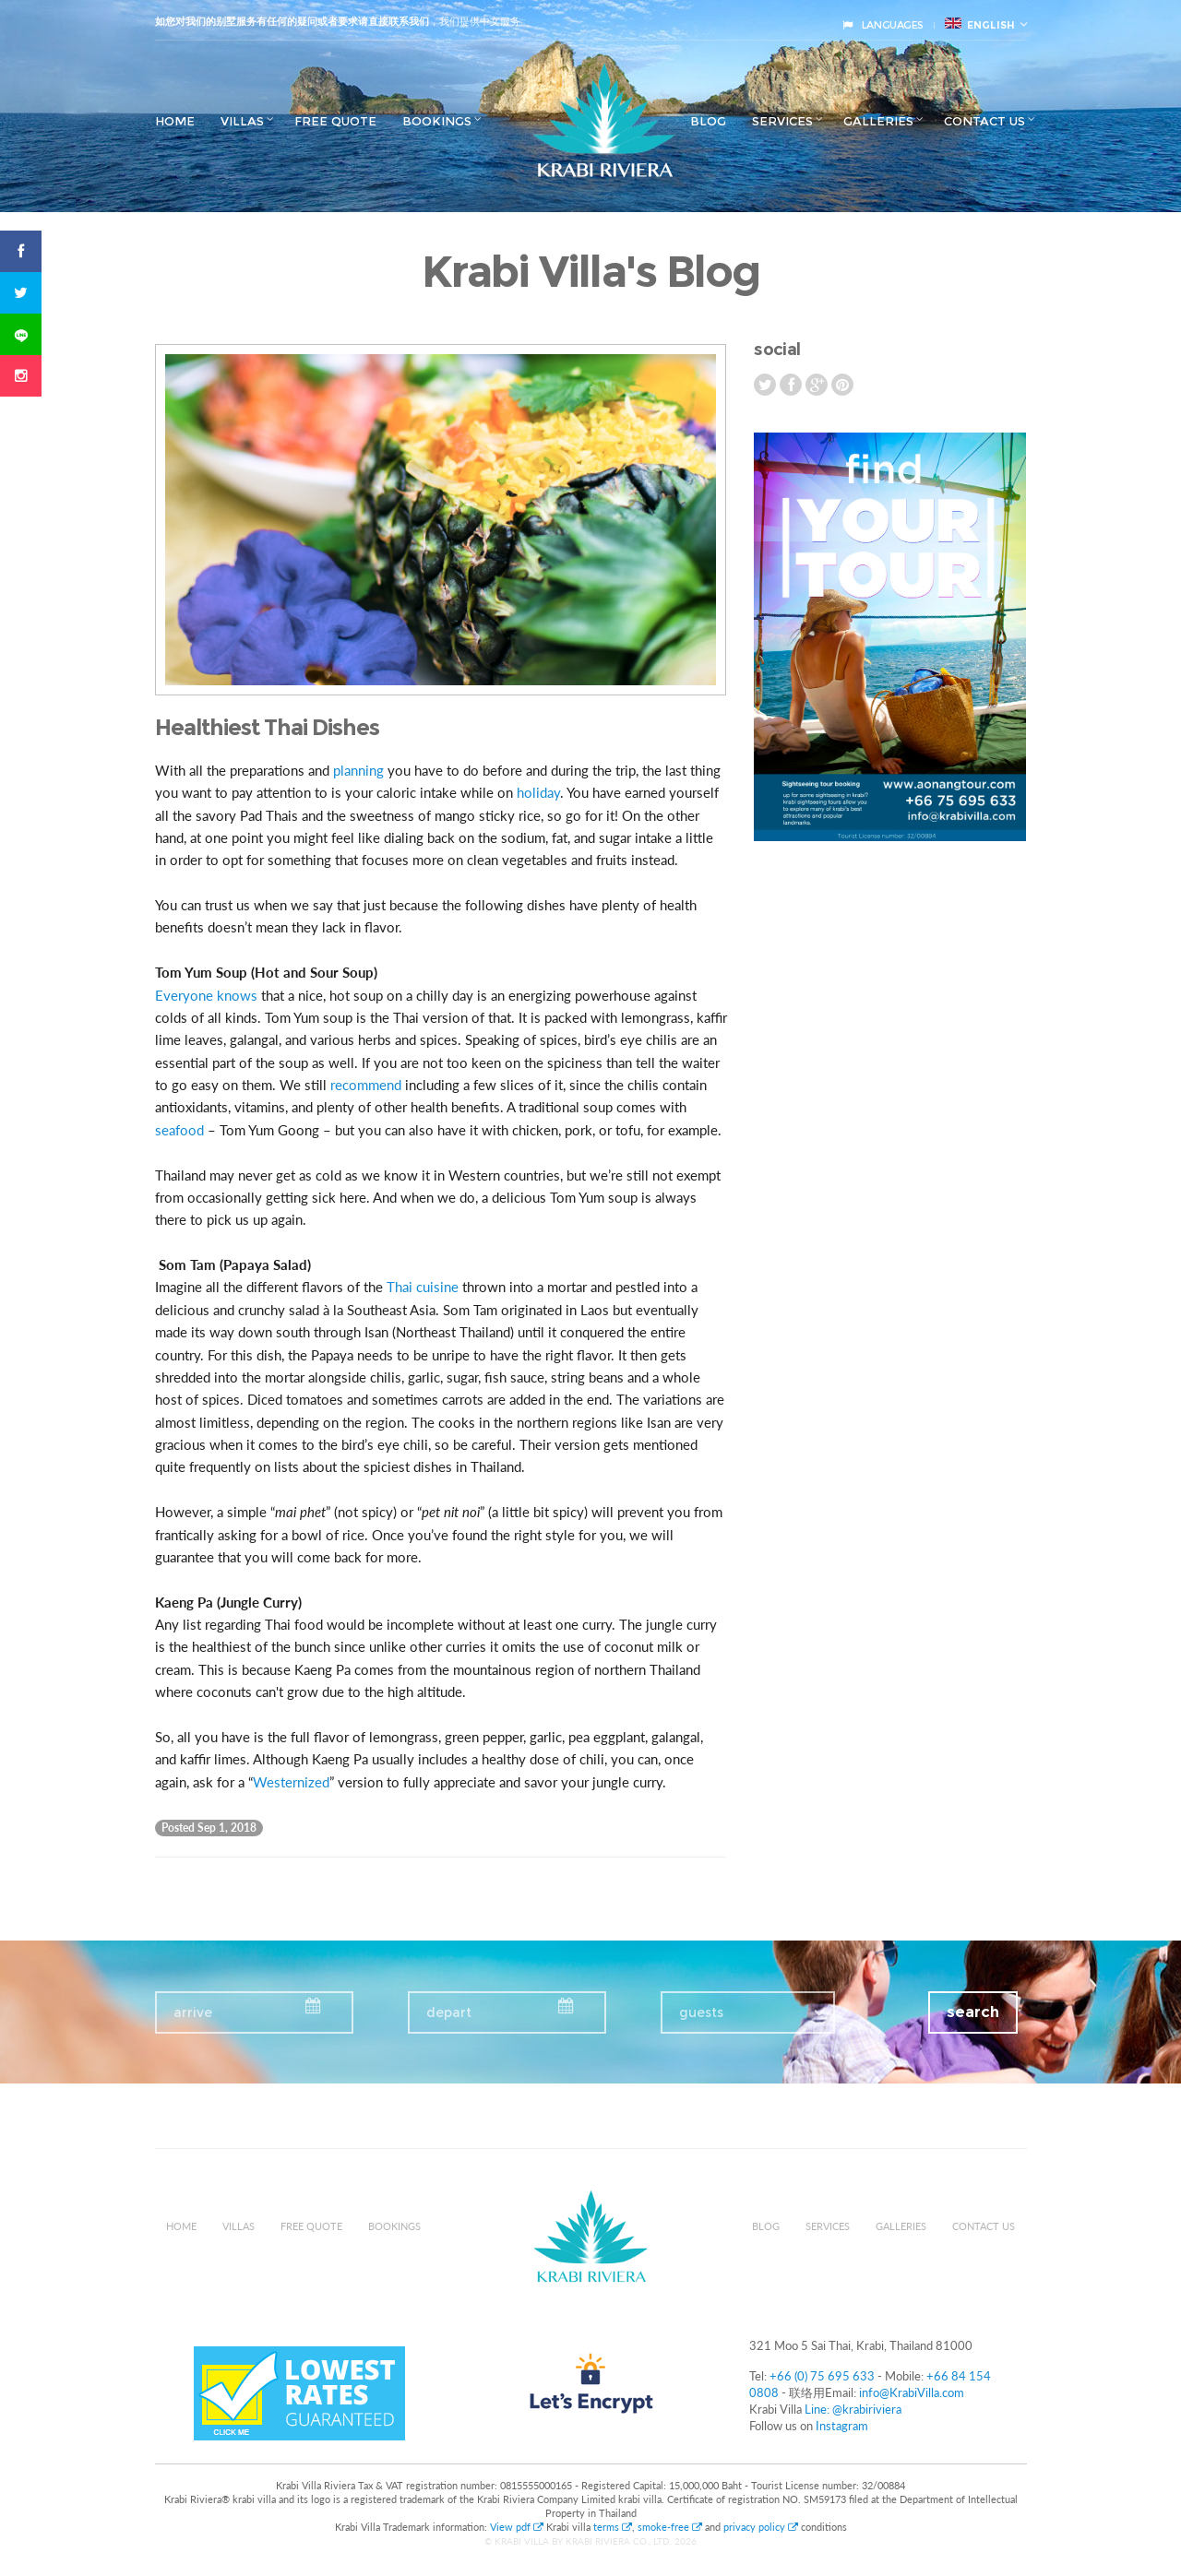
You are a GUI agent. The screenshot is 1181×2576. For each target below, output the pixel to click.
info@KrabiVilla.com (911, 2392)
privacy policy (760, 2527)
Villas (242, 120)
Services (782, 120)
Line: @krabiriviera (853, 2409)
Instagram (842, 2425)
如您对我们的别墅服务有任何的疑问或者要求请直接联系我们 (292, 21)
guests (701, 2012)
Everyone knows (206, 995)
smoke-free (670, 2527)
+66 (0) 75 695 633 (822, 2375)
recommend (365, 1084)
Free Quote (335, 120)
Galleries (878, 120)
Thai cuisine (423, 1286)
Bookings (436, 120)
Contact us (984, 120)
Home (175, 120)
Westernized (291, 1782)
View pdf (518, 2527)
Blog (708, 120)
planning (358, 770)
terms (612, 2527)
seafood (179, 1130)
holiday (538, 792)
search (973, 2012)
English (980, 24)
